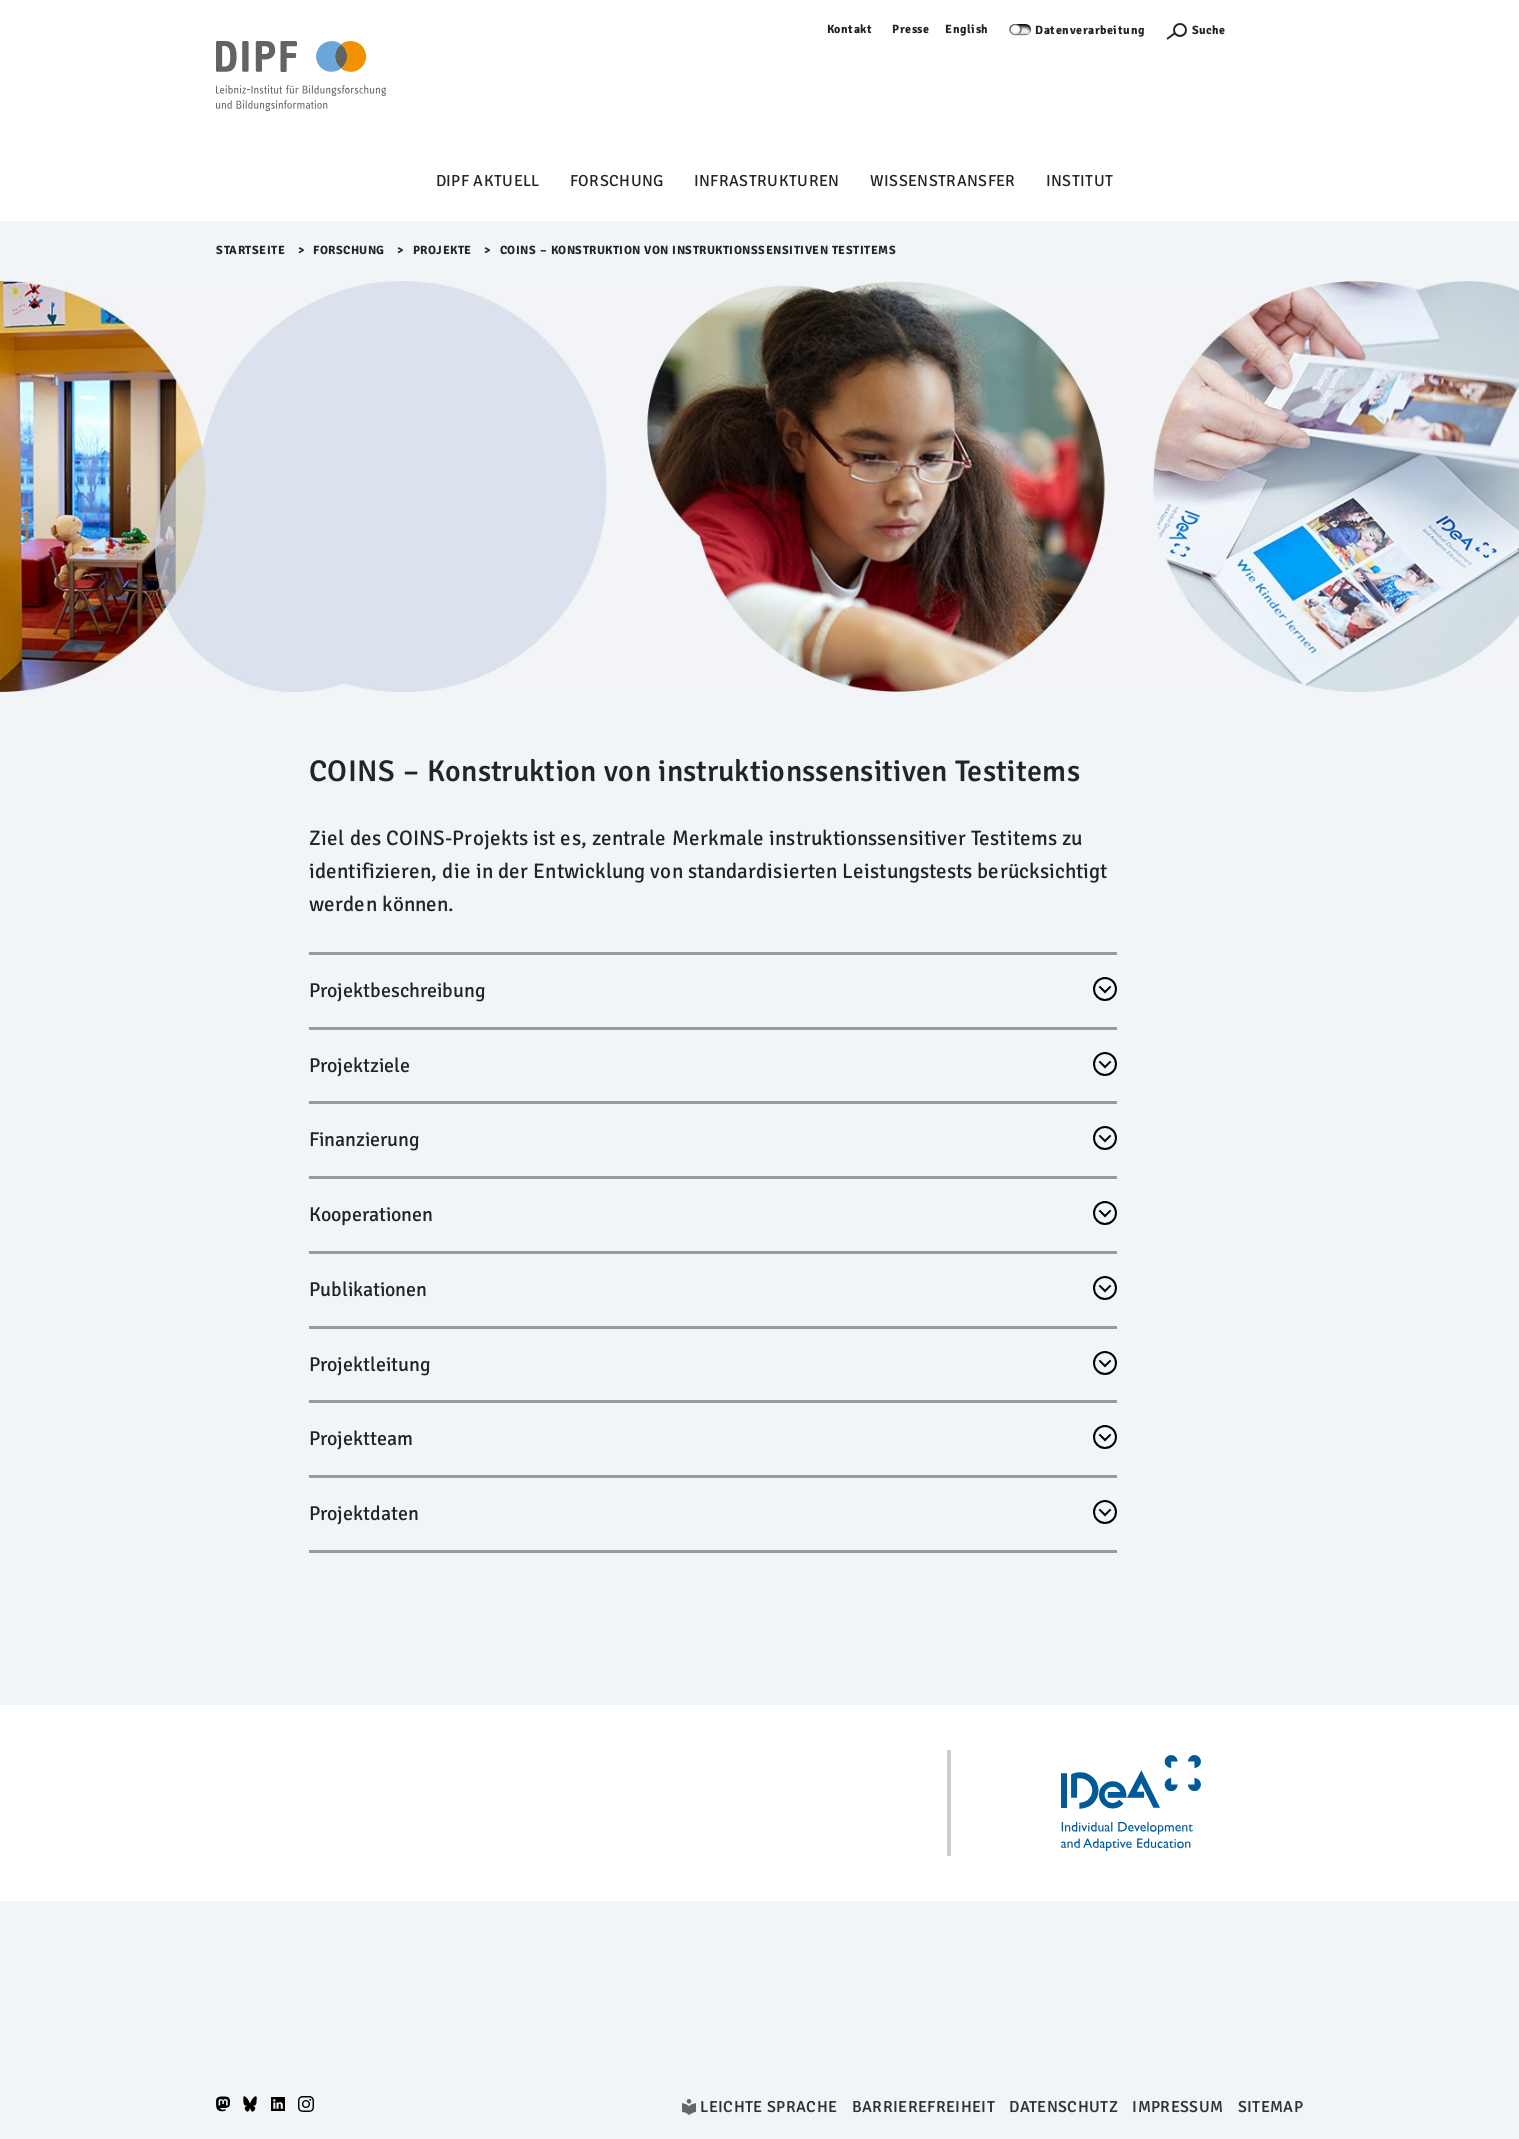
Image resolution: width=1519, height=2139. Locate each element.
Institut (1080, 181)
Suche (1208, 30)
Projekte (442, 250)
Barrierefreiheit (923, 2107)
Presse (910, 29)
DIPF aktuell (488, 181)
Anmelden (1274, 29)
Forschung (617, 181)
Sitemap (1270, 2107)
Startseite (250, 250)
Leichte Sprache (768, 2107)
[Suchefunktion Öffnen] (1195, 30)
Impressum (1177, 2107)
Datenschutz (1063, 2107)
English (967, 29)
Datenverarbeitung (1090, 30)
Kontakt (850, 29)
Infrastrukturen (767, 181)
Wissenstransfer (943, 181)
